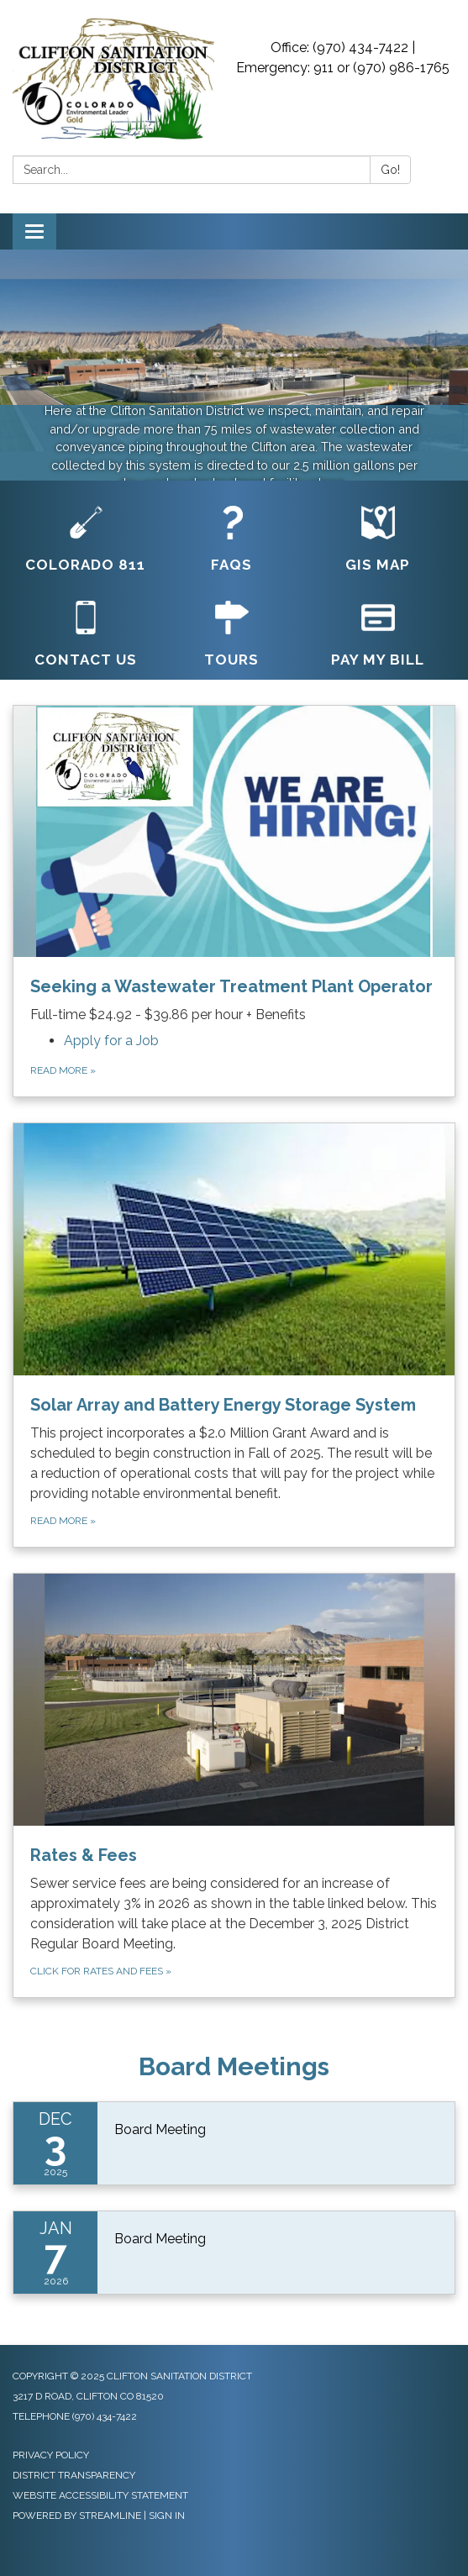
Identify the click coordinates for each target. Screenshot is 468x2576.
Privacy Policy (51, 2455)
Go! (390, 169)
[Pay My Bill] (378, 635)
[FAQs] (232, 540)
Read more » (63, 1070)
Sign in (167, 2515)
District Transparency (74, 2475)
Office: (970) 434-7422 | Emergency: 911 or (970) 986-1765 (343, 57)
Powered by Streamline (77, 2515)
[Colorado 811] (86, 540)
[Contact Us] (86, 635)
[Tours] (232, 635)
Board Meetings (234, 2066)
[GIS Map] (378, 540)
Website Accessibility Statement (100, 2495)
